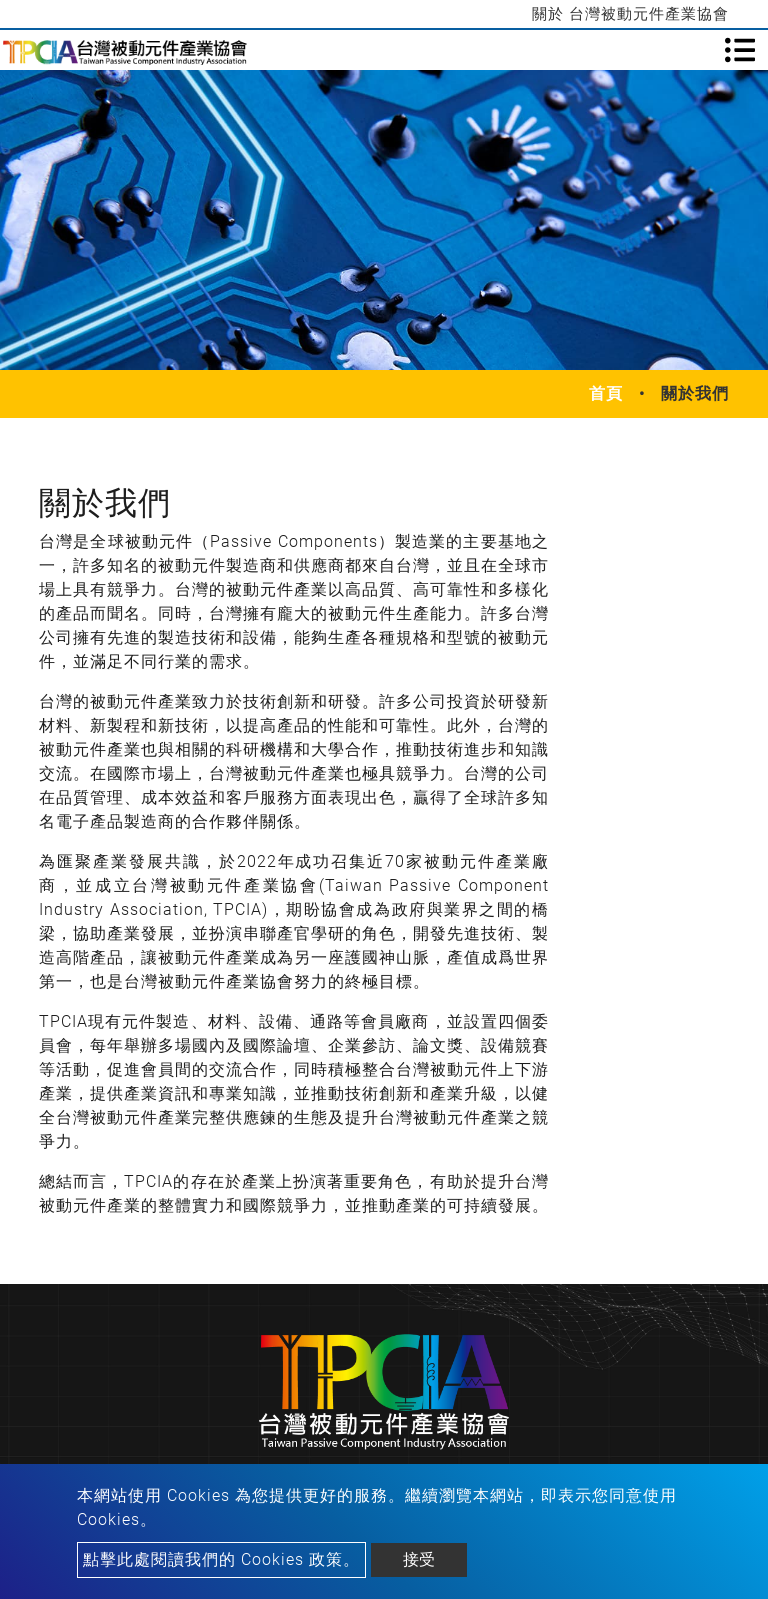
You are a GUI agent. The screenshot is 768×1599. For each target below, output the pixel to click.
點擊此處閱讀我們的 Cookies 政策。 (221, 1559)
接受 (419, 1559)
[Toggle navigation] (740, 50)
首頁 (606, 393)
